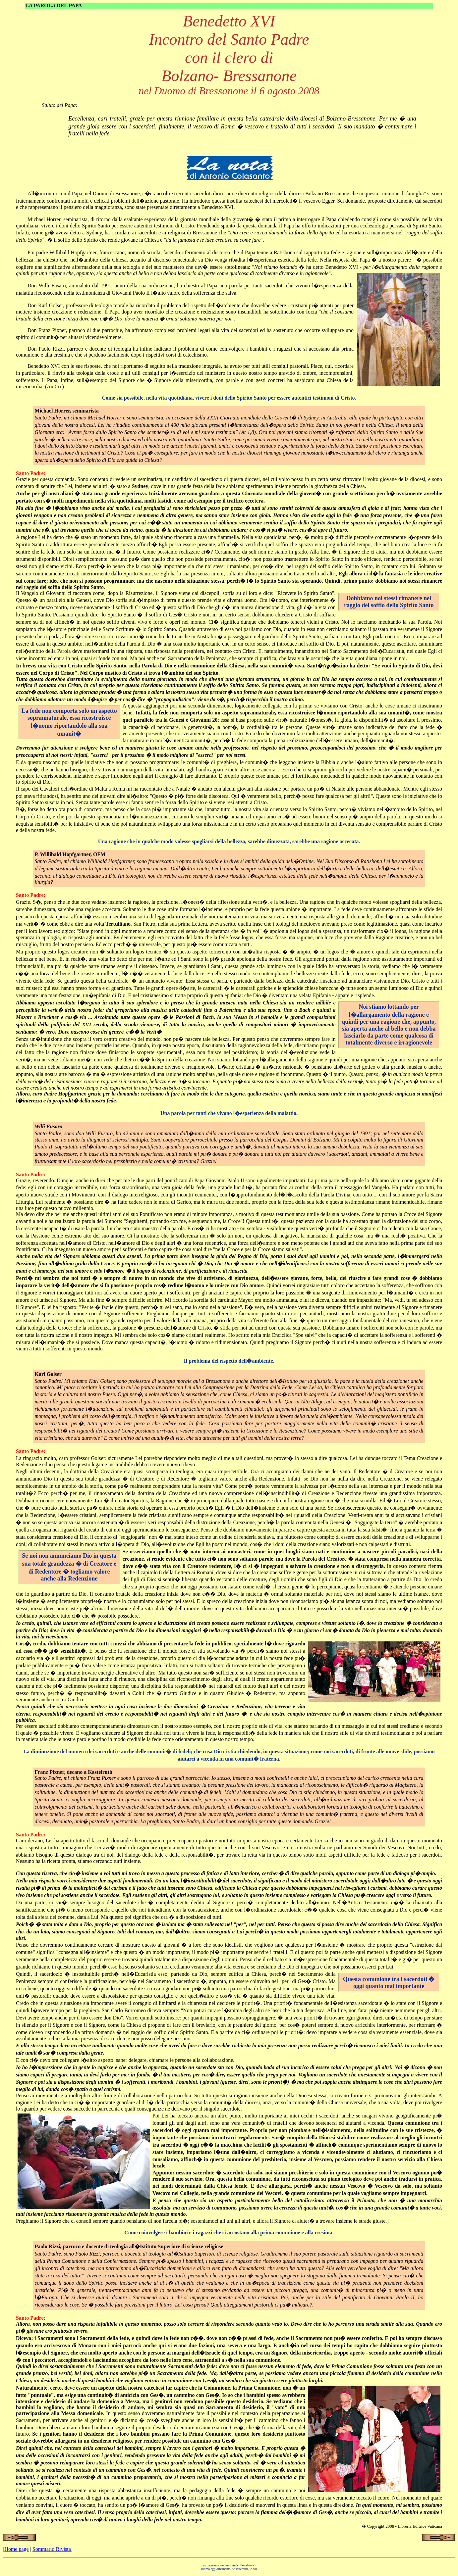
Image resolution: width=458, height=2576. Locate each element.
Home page (16, 2549)
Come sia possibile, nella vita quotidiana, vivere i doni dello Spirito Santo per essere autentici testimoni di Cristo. (229, 398)
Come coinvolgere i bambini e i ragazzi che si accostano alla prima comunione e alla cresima (228, 2232)
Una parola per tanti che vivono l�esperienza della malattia (228, 1113)
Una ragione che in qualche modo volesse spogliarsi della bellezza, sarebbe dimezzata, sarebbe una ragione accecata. (229, 841)
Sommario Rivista (51, 2549)
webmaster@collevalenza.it (238, 2565)
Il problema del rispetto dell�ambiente (228, 1361)
